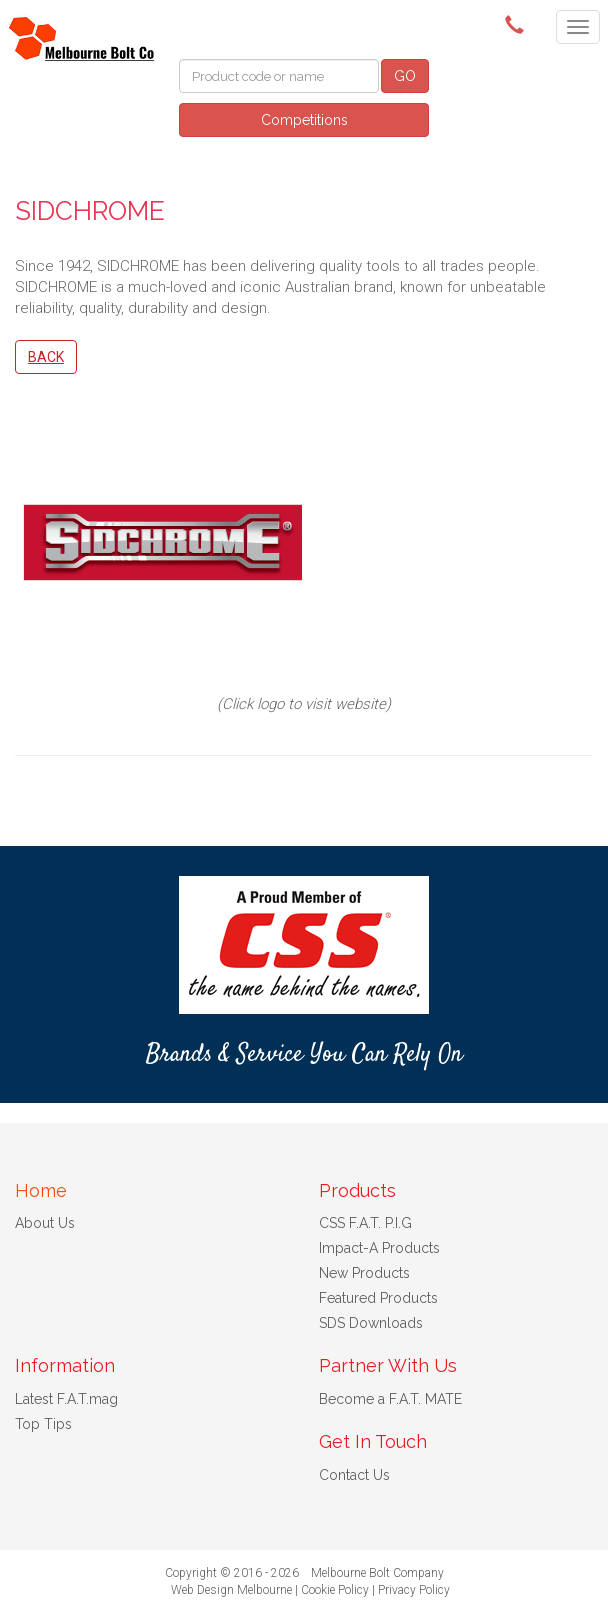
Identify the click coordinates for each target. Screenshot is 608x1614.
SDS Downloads (371, 1323)
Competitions (304, 120)
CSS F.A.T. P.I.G (365, 1223)
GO (405, 76)
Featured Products (378, 1298)
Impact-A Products (379, 1248)
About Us (45, 1223)
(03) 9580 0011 (518, 25)
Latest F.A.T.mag (66, 1399)
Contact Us (354, 1475)
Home (41, 1190)
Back (46, 357)
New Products (364, 1273)
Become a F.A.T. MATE (390, 1399)
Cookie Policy (335, 1590)
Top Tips (43, 1424)
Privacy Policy (414, 1590)
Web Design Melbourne (231, 1590)
